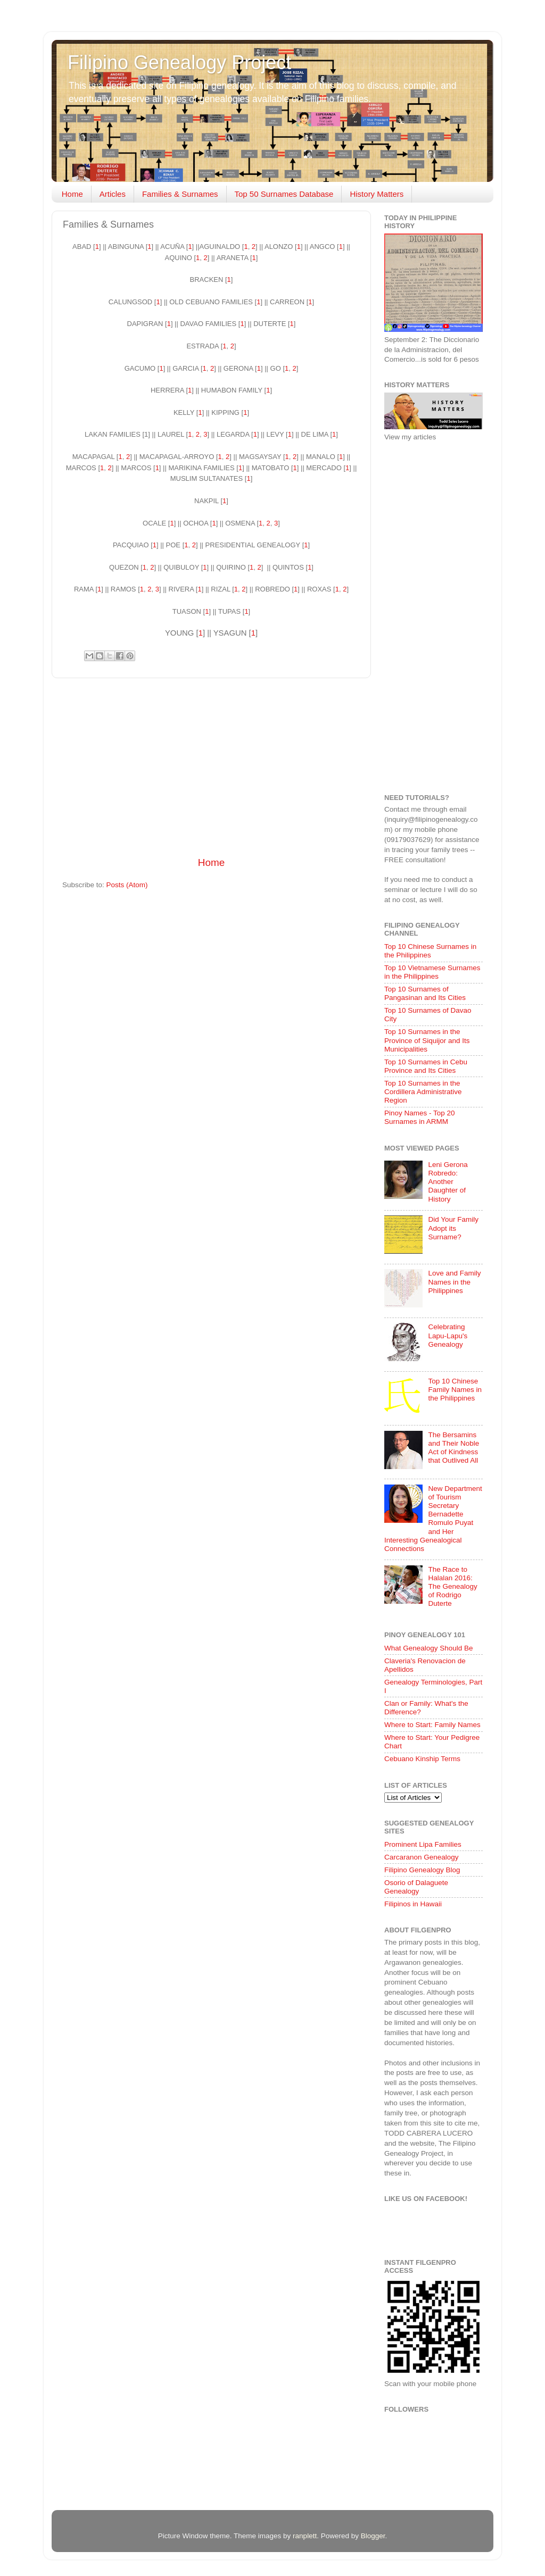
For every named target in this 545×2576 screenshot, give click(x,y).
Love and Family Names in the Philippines (454, 1281)
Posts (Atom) (127, 885)
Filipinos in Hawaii (413, 1904)
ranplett (305, 2536)
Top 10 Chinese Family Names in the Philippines (455, 1389)
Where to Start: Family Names (432, 1725)
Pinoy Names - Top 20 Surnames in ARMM (419, 1117)
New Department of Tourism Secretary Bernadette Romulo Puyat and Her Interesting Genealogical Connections (433, 1519)
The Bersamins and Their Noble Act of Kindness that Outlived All (453, 1448)
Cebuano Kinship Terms (422, 1759)
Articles (113, 193)
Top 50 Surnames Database (284, 193)
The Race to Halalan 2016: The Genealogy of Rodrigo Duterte (452, 1586)
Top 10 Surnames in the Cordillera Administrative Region (423, 1091)
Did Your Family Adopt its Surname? (453, 1227)
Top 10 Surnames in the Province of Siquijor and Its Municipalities (427, 1040)
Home (72, 193)
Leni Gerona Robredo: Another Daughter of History (447, 1182)
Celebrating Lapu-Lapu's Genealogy (447, 1335)
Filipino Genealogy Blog (422, 1870)
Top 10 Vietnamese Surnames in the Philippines (432, 972)
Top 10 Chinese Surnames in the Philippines (430, 951)
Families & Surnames (180, 193)
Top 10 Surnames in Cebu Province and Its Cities (425, 1066)
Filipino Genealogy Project (179, 62)
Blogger (373, 2536)
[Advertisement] (211, 767)
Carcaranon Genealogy (421, 1857)
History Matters (376, 193)
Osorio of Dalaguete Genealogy (416, 1887)
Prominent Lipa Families (422, 1844)
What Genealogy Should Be (428, 1648)
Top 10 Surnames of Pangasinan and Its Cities (425, 993)
